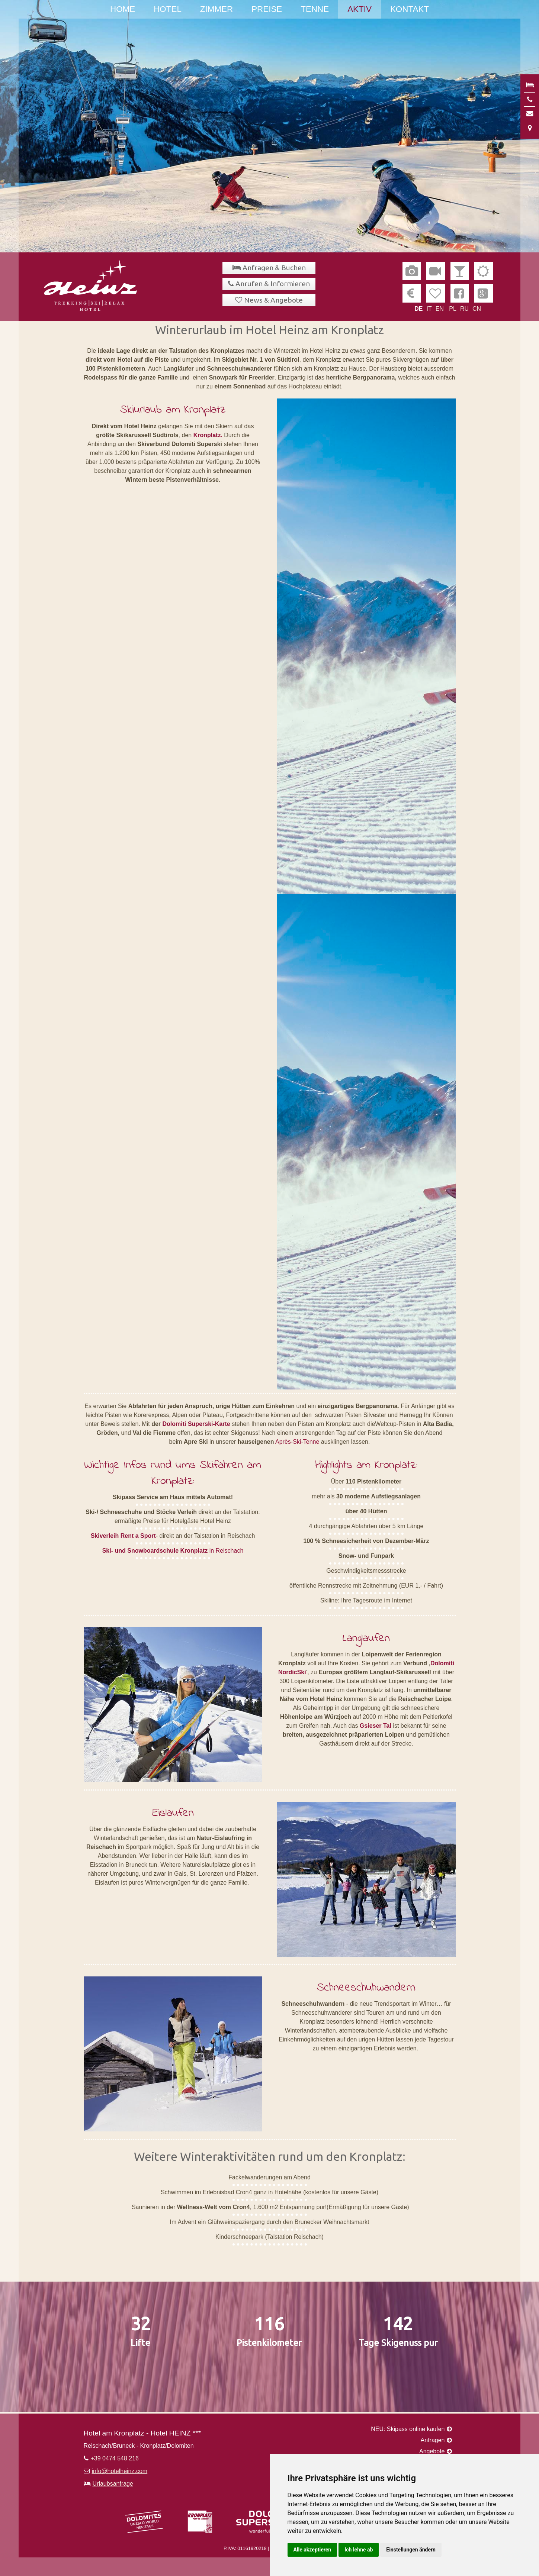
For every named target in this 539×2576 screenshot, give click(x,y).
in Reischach (173, 1550)
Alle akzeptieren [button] (312, 2550)
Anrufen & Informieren (272, 284)
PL (452, 309)
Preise (266, 9)
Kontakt (409, 9)
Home (122, 9)
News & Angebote (273, 300)
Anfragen (433, 2440)
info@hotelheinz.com (120, 2471)
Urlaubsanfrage (113, 2483)
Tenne (315, 9)
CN (476, 309)
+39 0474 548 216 (115, 2458)
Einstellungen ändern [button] (411, 2550)
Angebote (432, 2451)
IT (428, 309)
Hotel (168, 9)
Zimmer (216, 9)
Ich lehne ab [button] (358, 2550)
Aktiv (359, 9)
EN (440, 309)
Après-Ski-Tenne (297, 1442)
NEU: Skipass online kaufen (408, 2429)
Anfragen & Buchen (274, 268)
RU (464, 309)
